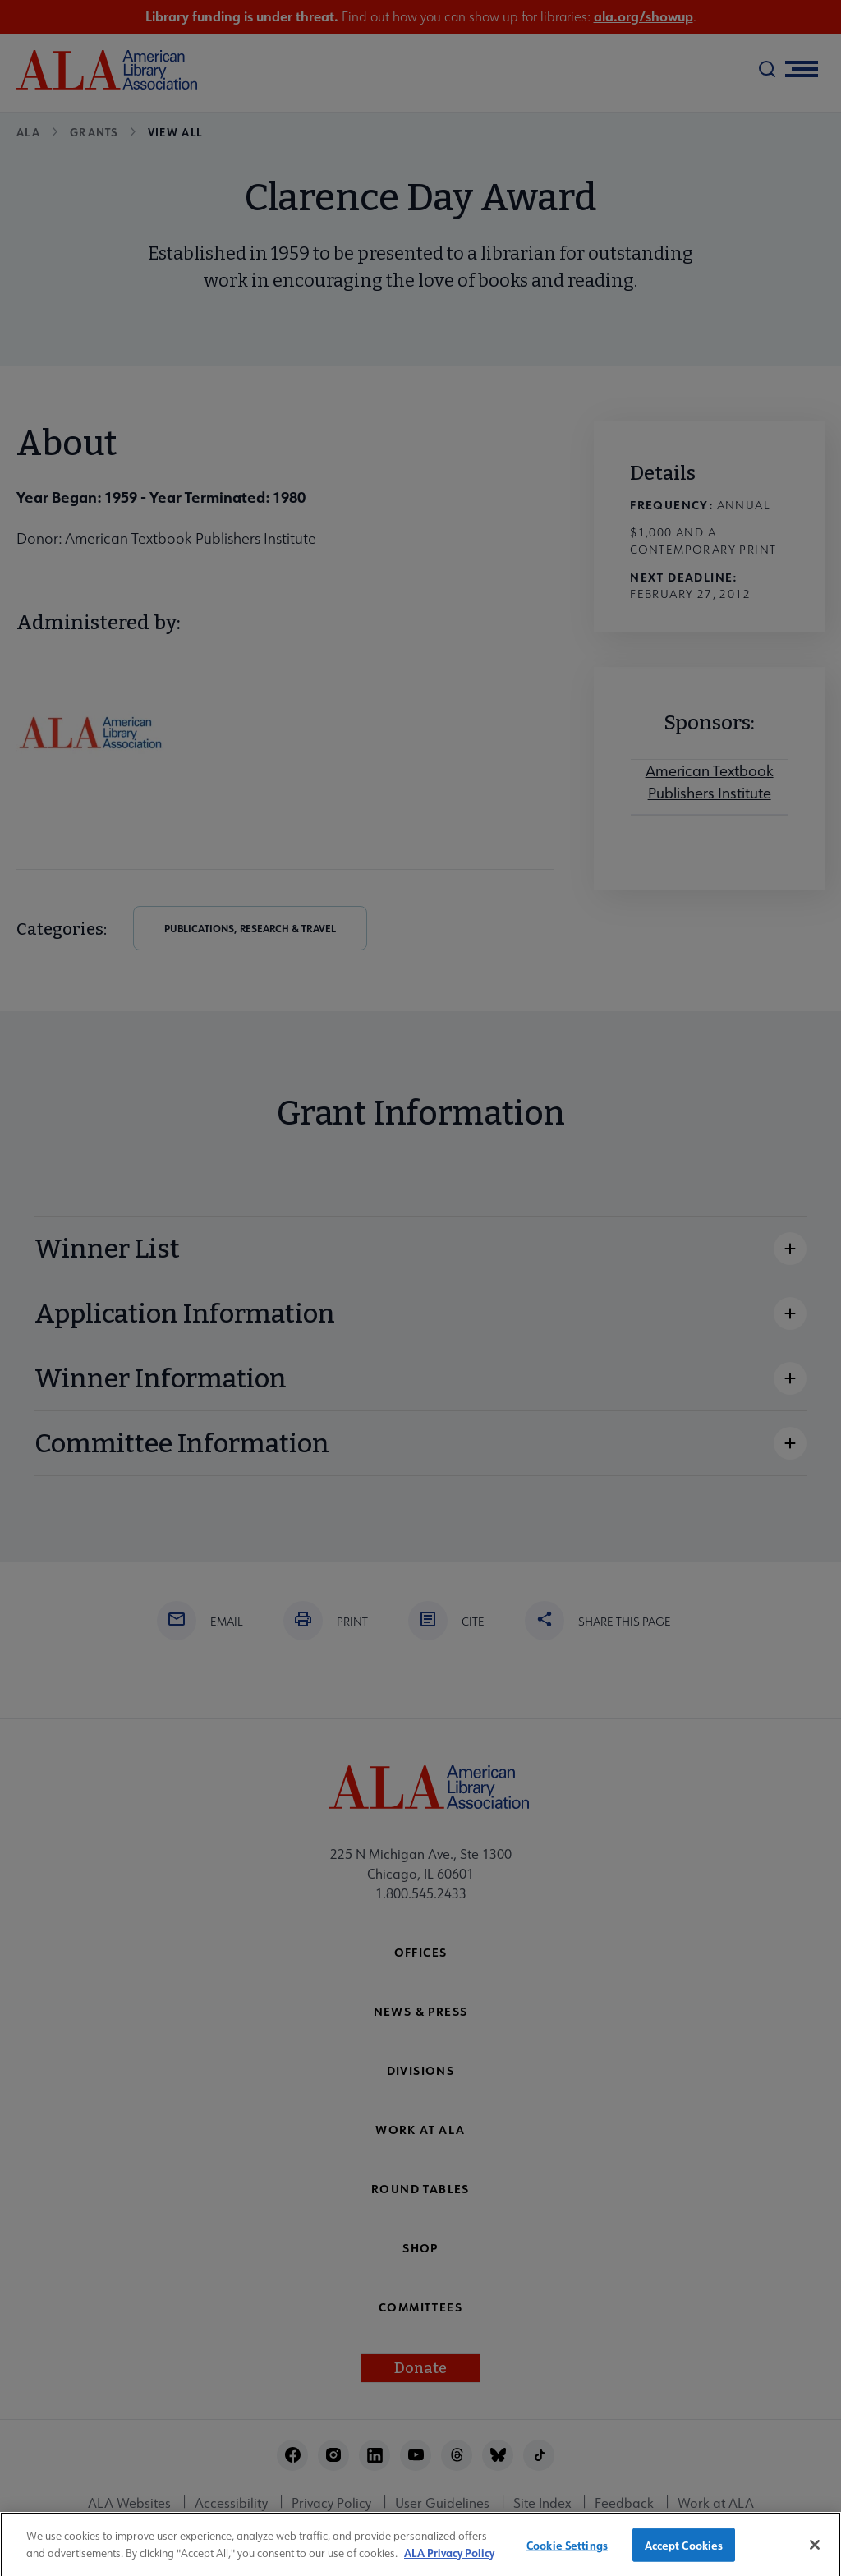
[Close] (815, 2553)
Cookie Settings (567, 2553)
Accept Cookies (684, 2553)
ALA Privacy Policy (449, 2561)
